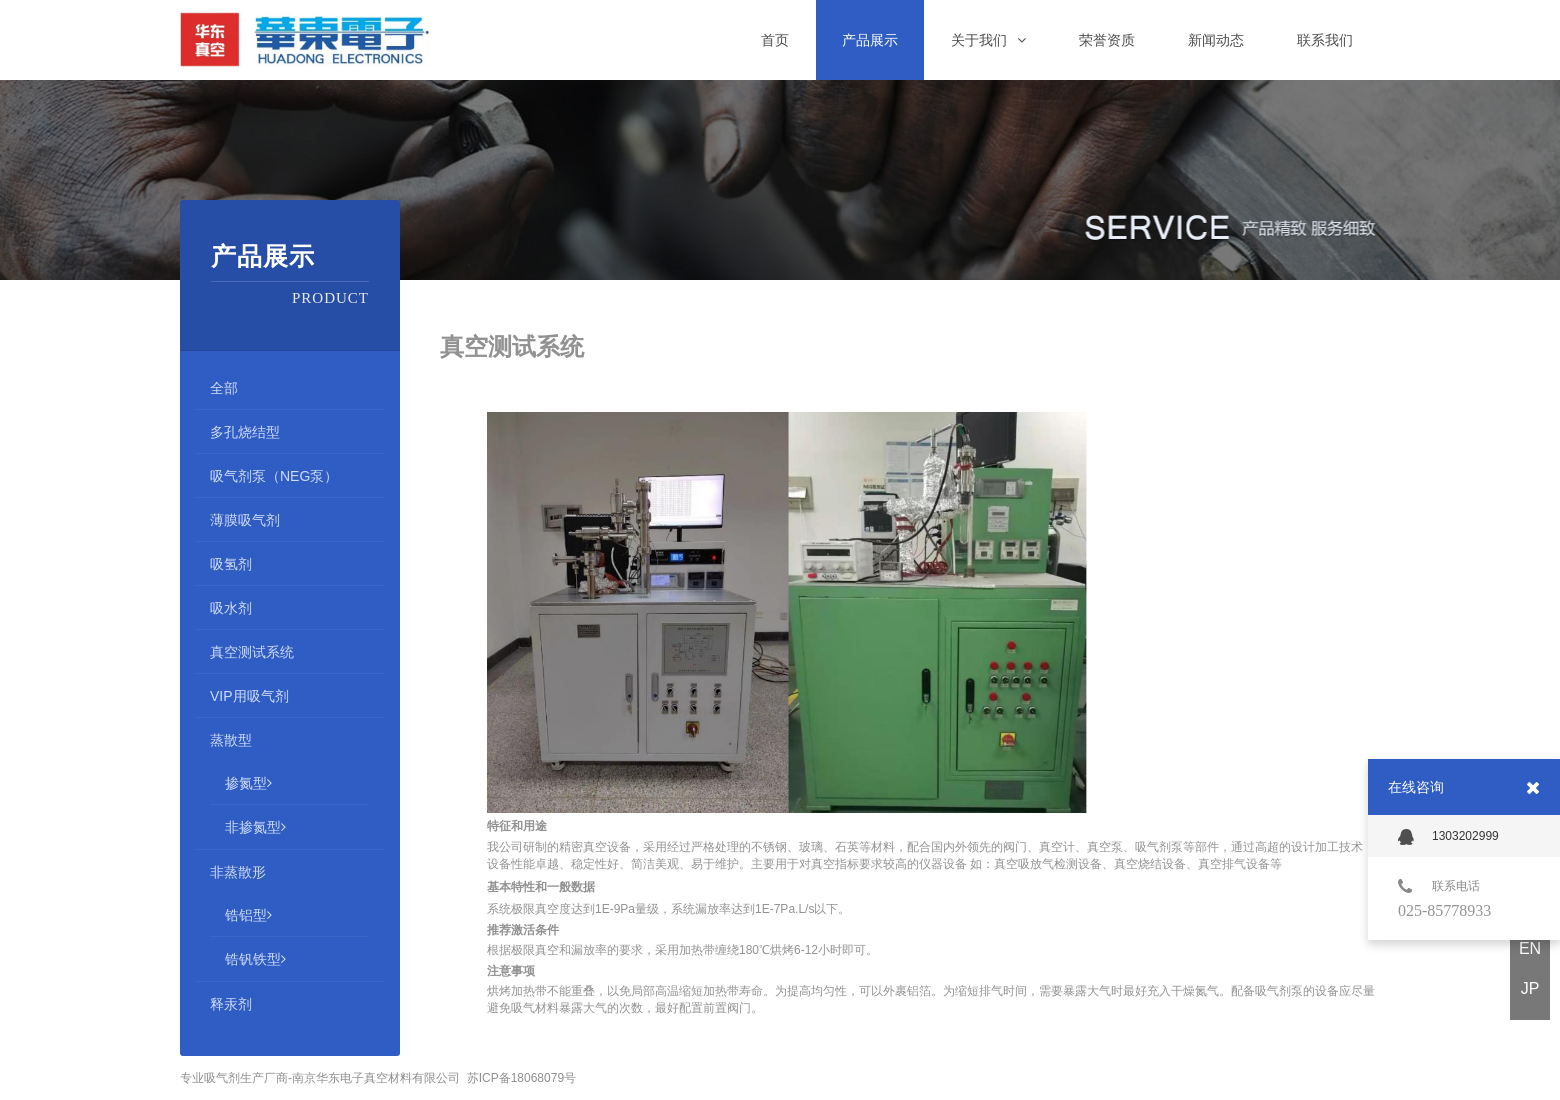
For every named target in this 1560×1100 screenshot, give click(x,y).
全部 (224, 388)
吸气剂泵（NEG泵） (274, 476)
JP (1530, 988)
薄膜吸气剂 (245, 520)
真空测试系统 (252, 652)
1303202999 (1448, 837)
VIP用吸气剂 (249, 696)
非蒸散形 (238, 872)
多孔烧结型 (245, 432)
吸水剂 (231, 608)
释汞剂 (231, 1004)
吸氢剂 (231, 564)
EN (1530, 948)
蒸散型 (231, 740)
